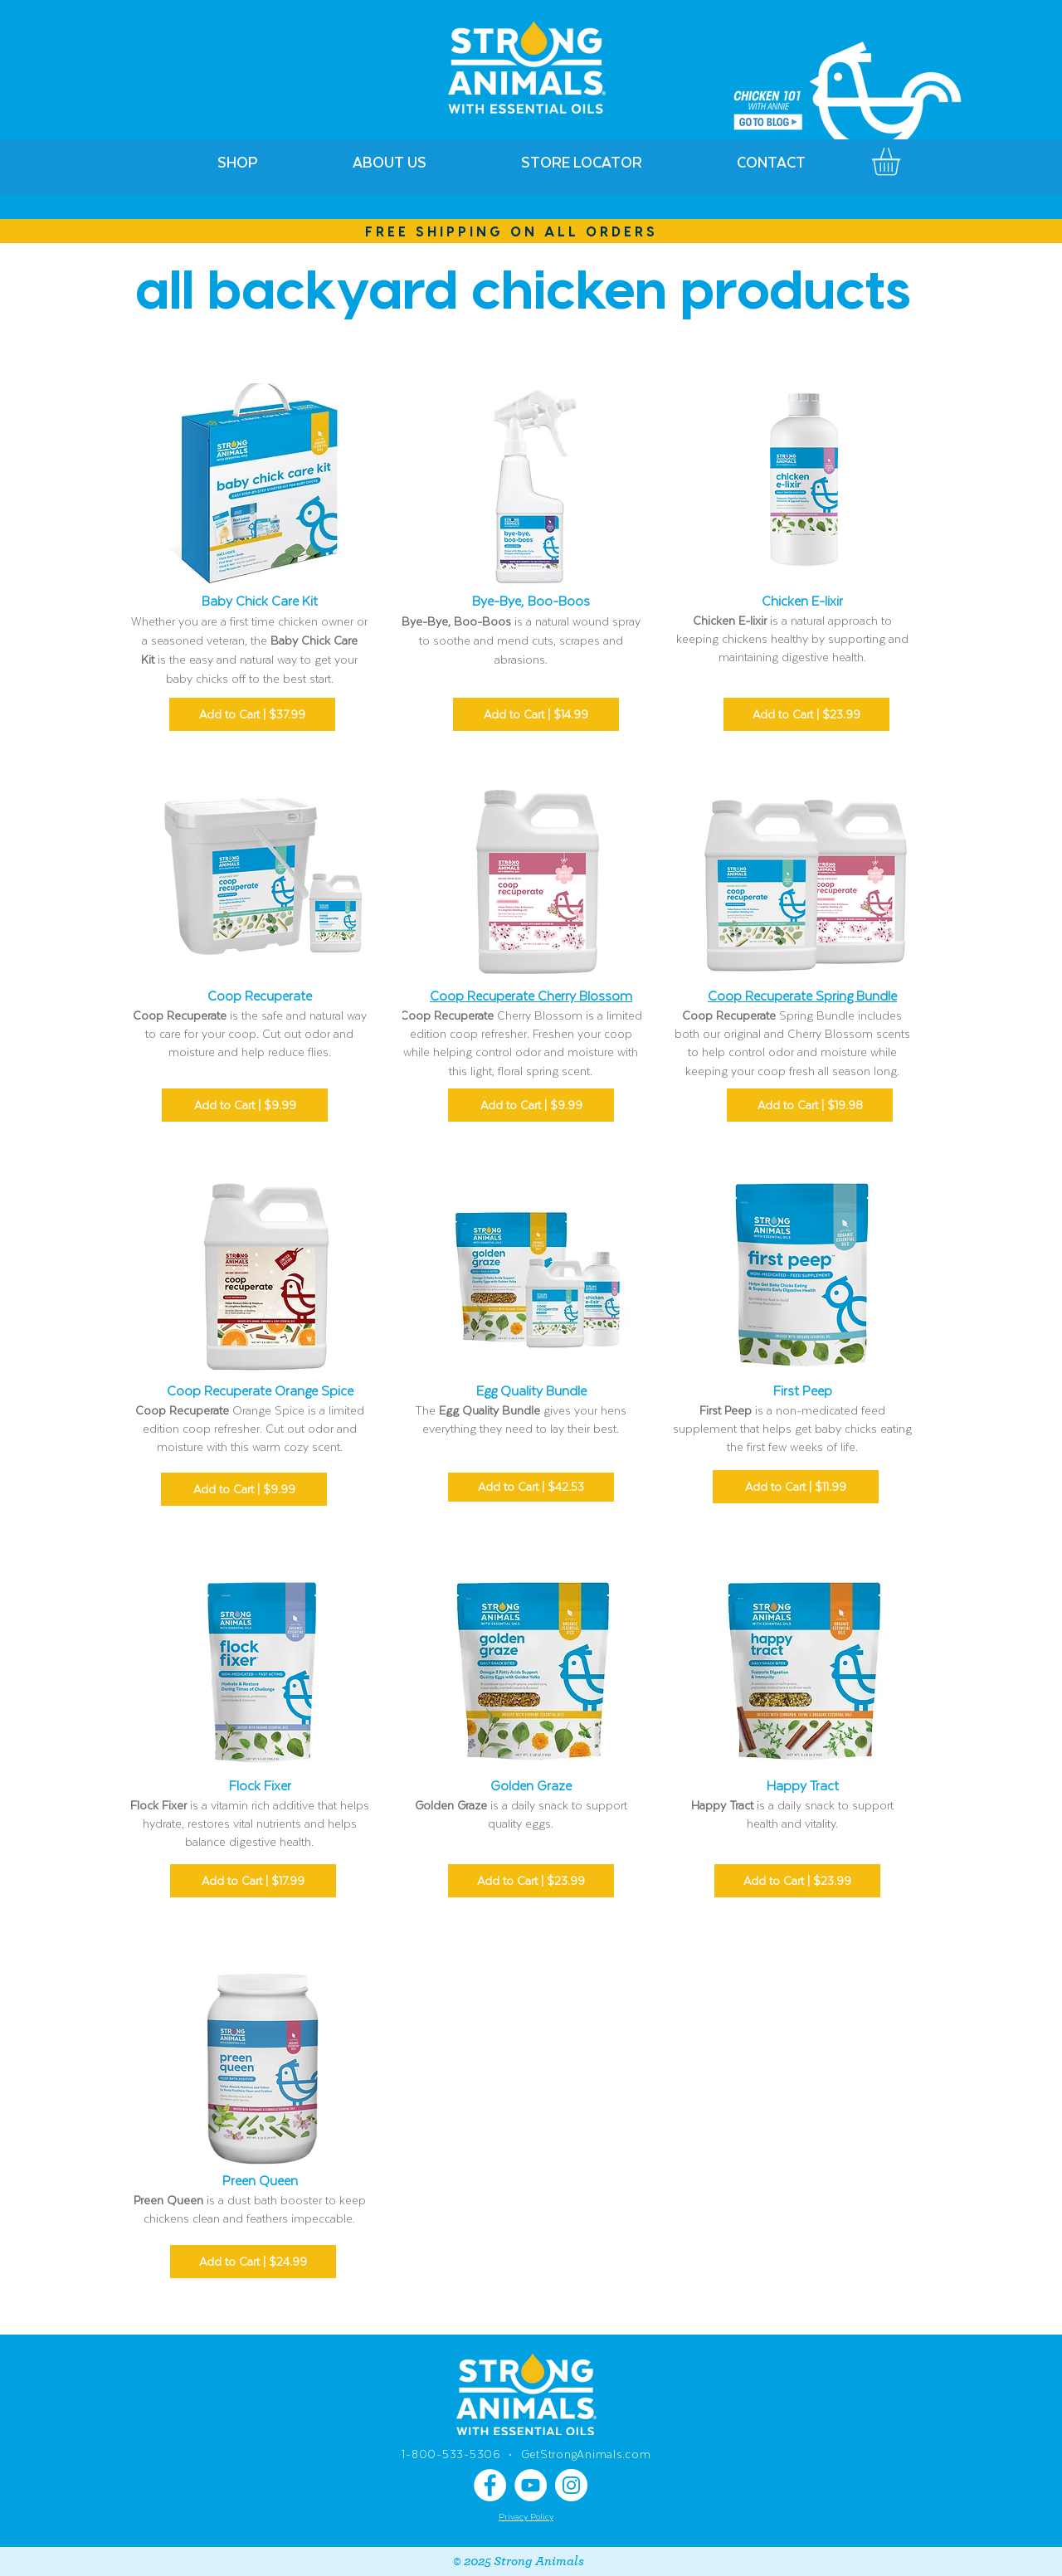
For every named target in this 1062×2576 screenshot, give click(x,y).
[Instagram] (571, 2485)
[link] (902, 162)
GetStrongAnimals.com (586, 2453)
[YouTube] (530, 2485)
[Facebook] (490, 2485)
